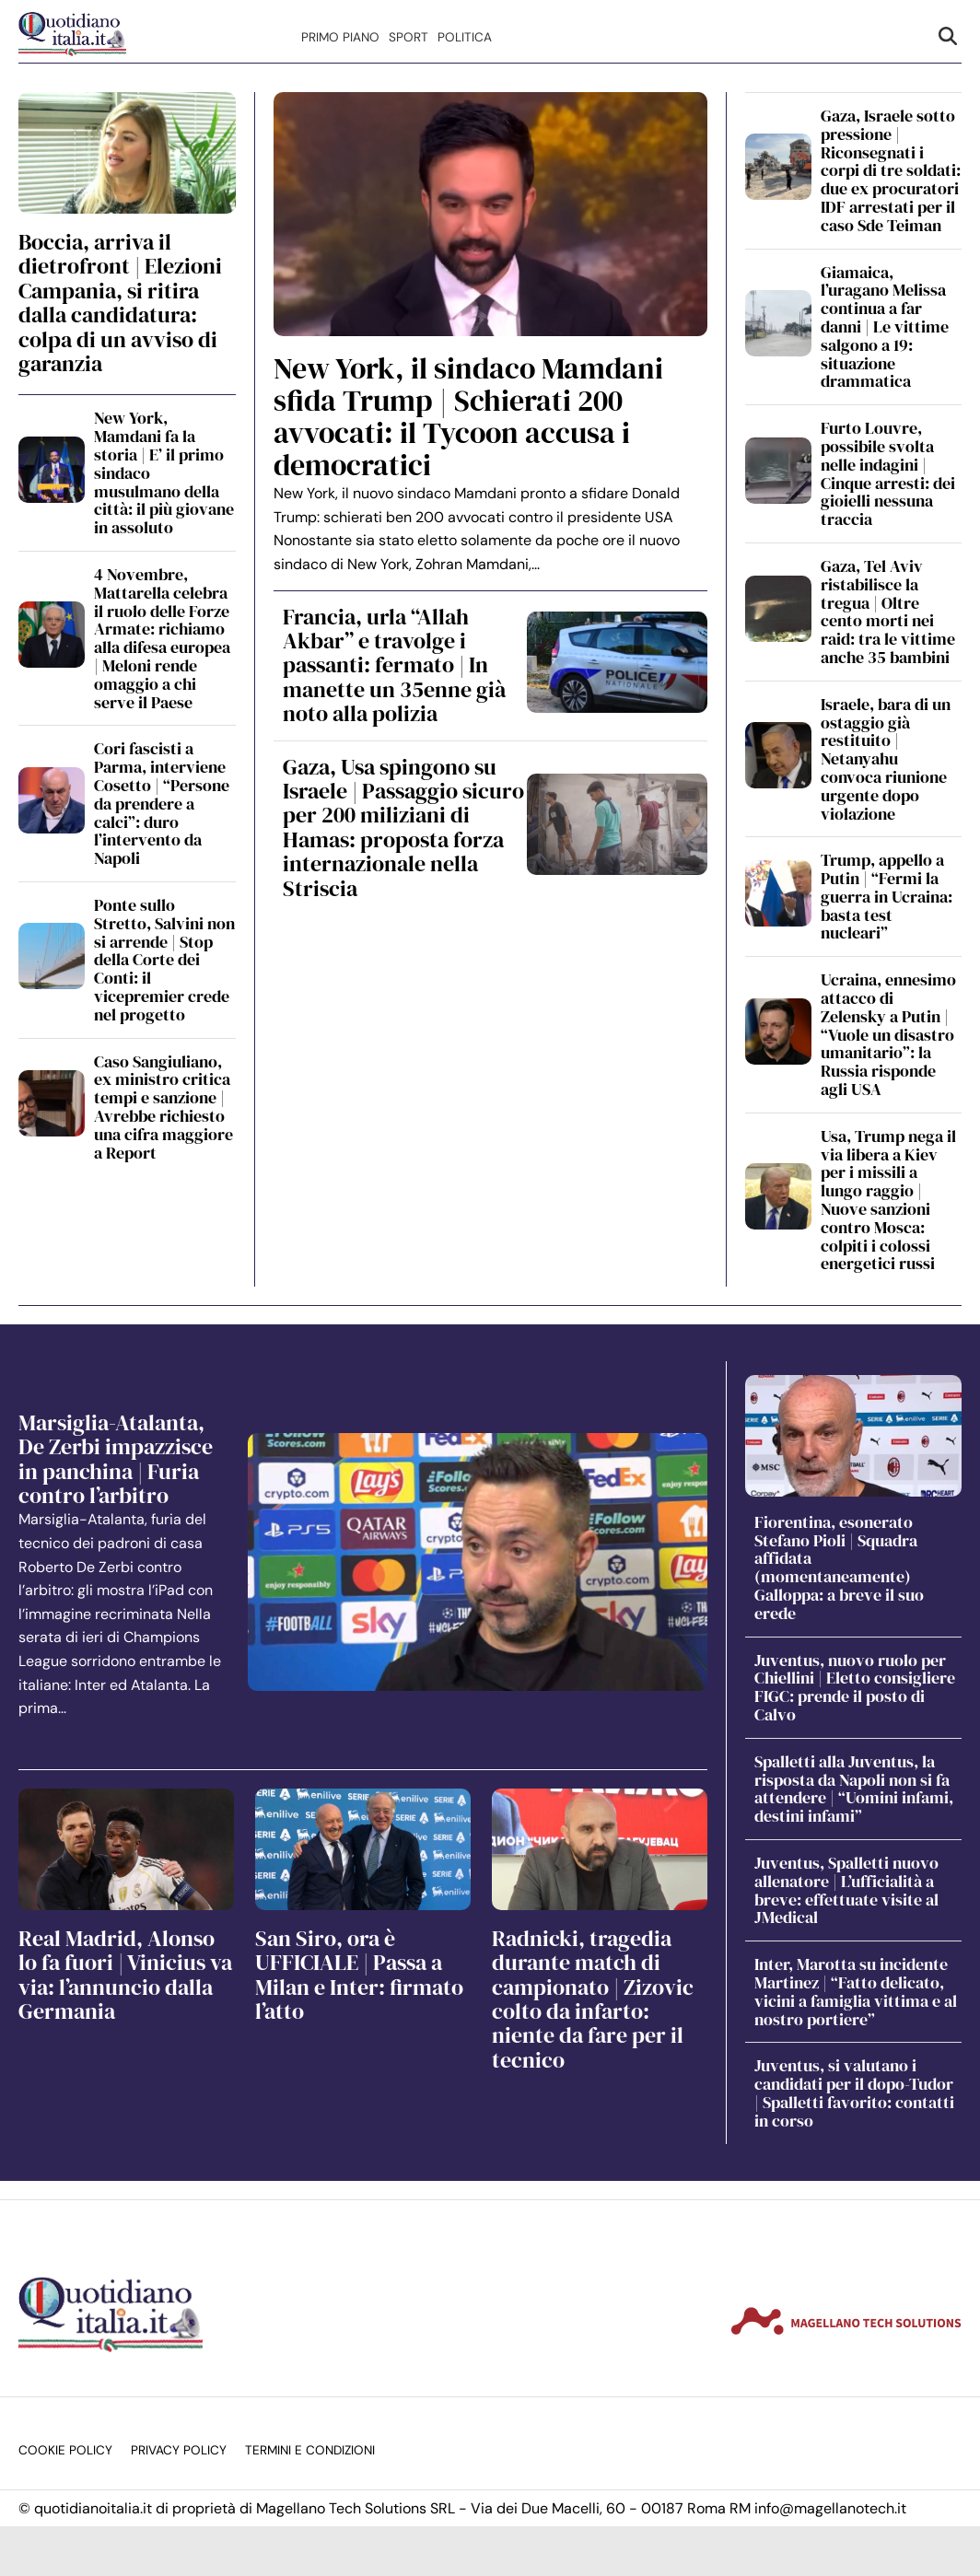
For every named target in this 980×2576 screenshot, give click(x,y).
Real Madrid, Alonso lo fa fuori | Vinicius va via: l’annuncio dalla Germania (125, 1974)
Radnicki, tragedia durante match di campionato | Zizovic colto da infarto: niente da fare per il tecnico (593, 1999)
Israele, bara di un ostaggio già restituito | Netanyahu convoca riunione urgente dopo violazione (886, 759)
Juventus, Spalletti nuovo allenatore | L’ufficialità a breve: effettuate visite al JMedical (846, 1890)
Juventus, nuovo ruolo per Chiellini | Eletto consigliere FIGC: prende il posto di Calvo (854, 1687)
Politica (465, 37)
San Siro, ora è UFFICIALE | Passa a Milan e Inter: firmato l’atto (359, 1974)
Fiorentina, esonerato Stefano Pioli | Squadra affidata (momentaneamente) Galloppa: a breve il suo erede (839, 1567)
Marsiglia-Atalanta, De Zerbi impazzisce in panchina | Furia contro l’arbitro (115, 1458)
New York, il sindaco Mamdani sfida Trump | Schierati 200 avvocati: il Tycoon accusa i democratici (468, 417)
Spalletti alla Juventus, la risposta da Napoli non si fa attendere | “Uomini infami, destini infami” (853, 1788)
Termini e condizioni (310, 2450)
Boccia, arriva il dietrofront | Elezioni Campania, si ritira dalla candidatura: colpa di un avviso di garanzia (120, 303)
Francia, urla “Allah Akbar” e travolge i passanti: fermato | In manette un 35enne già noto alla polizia (394, 665)
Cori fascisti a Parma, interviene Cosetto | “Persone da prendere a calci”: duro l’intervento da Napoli (161, 803)
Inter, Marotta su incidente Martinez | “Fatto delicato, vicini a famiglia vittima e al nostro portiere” (855, 1991)
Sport (408, 37)
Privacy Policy (179, 2450)
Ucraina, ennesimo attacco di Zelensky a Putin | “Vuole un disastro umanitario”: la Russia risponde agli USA (888, 1034)
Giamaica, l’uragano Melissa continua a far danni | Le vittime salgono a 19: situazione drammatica (885, 327)
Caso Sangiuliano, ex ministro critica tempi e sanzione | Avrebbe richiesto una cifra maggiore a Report (163, 1107)
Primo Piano (340, 37)
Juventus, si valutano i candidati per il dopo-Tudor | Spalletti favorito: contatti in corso (854, 2092)
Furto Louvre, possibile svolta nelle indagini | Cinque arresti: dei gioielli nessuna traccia (888, 473)
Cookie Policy (65, 2450)
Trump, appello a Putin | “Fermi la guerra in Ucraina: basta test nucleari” (886, 896)
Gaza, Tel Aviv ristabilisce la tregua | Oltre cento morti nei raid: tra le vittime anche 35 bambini (888, 611)
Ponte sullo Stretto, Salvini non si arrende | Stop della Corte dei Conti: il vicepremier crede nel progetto (164, 959)
